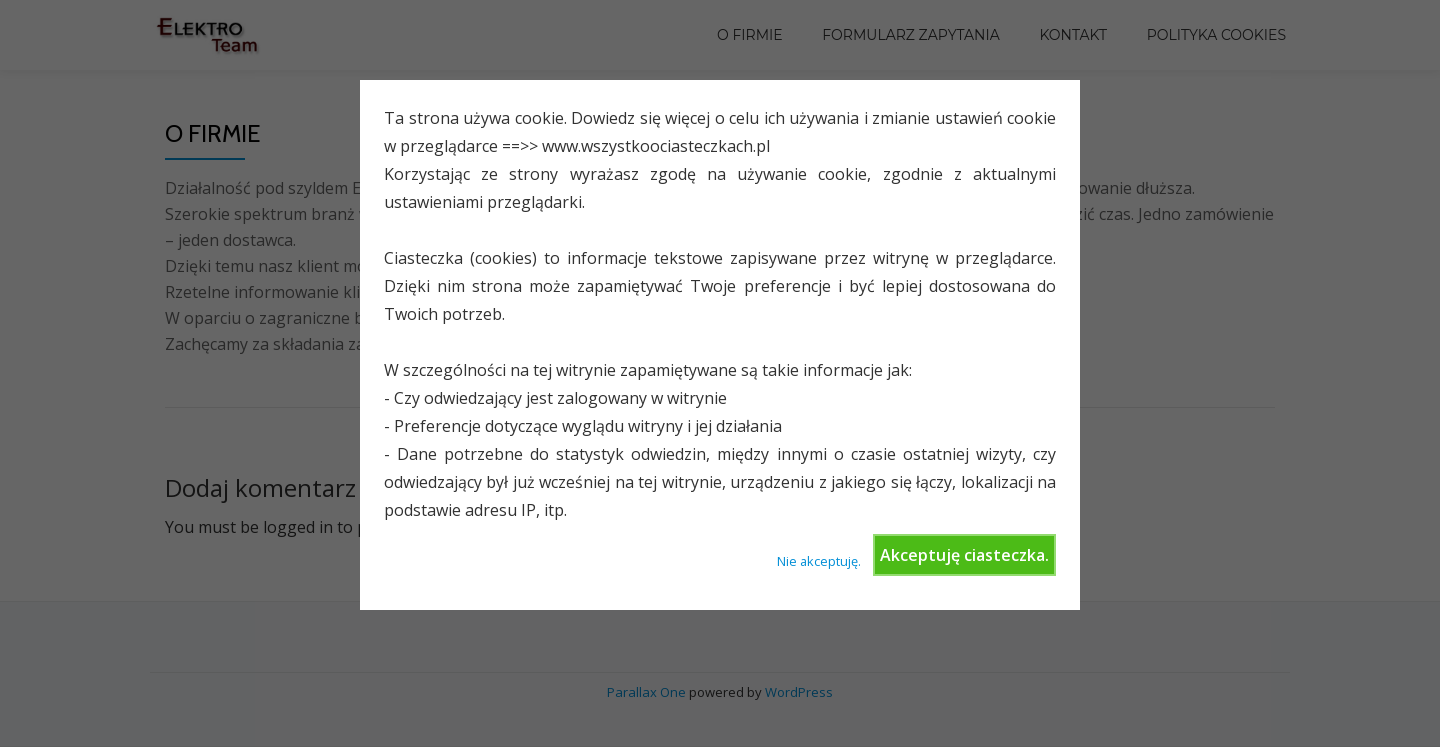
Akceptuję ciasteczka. (964, 555)
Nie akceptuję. (819, 561)
